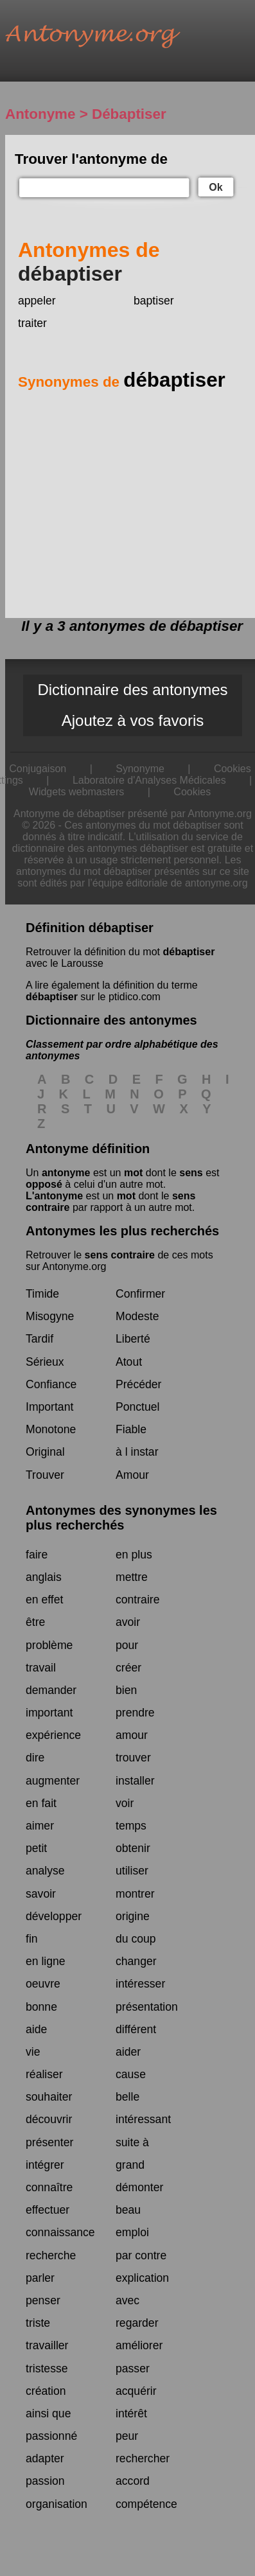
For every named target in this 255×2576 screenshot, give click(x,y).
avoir (128, 1622)
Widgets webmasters (77, 791)
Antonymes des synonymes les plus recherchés (121, 1517)
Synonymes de (121, 382)
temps (131, 1825)
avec (127, 2300)
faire (37, 1554)
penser (43, 2300)
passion (45, 2481)
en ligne (46, 1961)
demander (51, 1690)
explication (142, 2278)
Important (49, 1406)
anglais (44, 1577)
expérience (53, 1735)
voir (125, 1803)
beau (128, 2209)
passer (133, 2368)
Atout (129, 1361)
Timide (42, 1293)
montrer (135, 1893)
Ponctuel (137, 1406)
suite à (132, 2142)
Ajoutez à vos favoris (133, 720)
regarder (137, 2322)
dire (35, 1757)
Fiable (131, 1429)
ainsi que (48, 2413)
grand (130, 2164)
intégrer (45, 2164)
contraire (137, 1599)
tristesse (47, 2368)
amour (132, 1735)
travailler (47, 2345)
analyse (45, 1870)
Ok (215, 187)
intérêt (131, 2413)
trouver (133, 1757)
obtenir (133, 1848)
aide (36, 2029)
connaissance (60, 2232)
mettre (132, 1577)
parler (40, 2278)
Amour (132, 1475)
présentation (147, 2006)
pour (127, 1645)
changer (136, 1961)
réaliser (44, 2074)
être (35, 1622)
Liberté (133, 1338)
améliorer (139, 2345)
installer (135, 1780)
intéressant (143, 2119)
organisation (56, 2504)
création (46, 2391)
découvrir (49, 2119)
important (49, 1712)
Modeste (137, 1316)
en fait (41, 1803)
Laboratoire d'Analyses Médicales (149, 780)
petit (36, 1848)
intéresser (140, 1983)
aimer (40, 1825)
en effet (44, 1599)
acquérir (136, 2391)
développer (54, 1916)
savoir (41, 1893)
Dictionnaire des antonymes (132, 689)
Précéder (138, 1384)
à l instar (137, 1451)
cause (131, 2074)
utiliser (132, 1870)
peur (127, 2436)
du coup (136, 1938)
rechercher (143, 2458)
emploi (132, 2232)
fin (32, 1938)
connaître (49, 2187)
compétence (146, 2504)
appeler (37, 300)
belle (127, 2096)
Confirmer (140, 1293)
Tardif (39, 1338)
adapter (45, 2458)
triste (38, 2322)
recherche (51, 2255)
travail (41, 1667)
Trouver (45, 1475)
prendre (135, 1712)
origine (133, 1916)
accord (133, 2481)
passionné (51, 2436)
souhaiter (49, 2096)
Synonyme (140, 768)
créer (128, 1667)
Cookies (192, 791)
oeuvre (43, 1983)
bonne (41, 2006)
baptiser (154, 300)
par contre (141, 2255)
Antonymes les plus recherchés (122, 1231)
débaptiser (189, 951)
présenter (49, 2142)
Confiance (51, 1384)
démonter (139, 2187)
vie (33, 2051)
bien (126, 1690)
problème (49, 1645)
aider (128, 2051)
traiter (32, 323)
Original (45, 1451)
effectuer (47, 2209)
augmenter (53, 1780)
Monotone (51, 1429)
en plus (134, 1554)
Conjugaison (37, 768)
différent (136, 2029)
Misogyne (50, 1316)
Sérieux (45, 1361)
